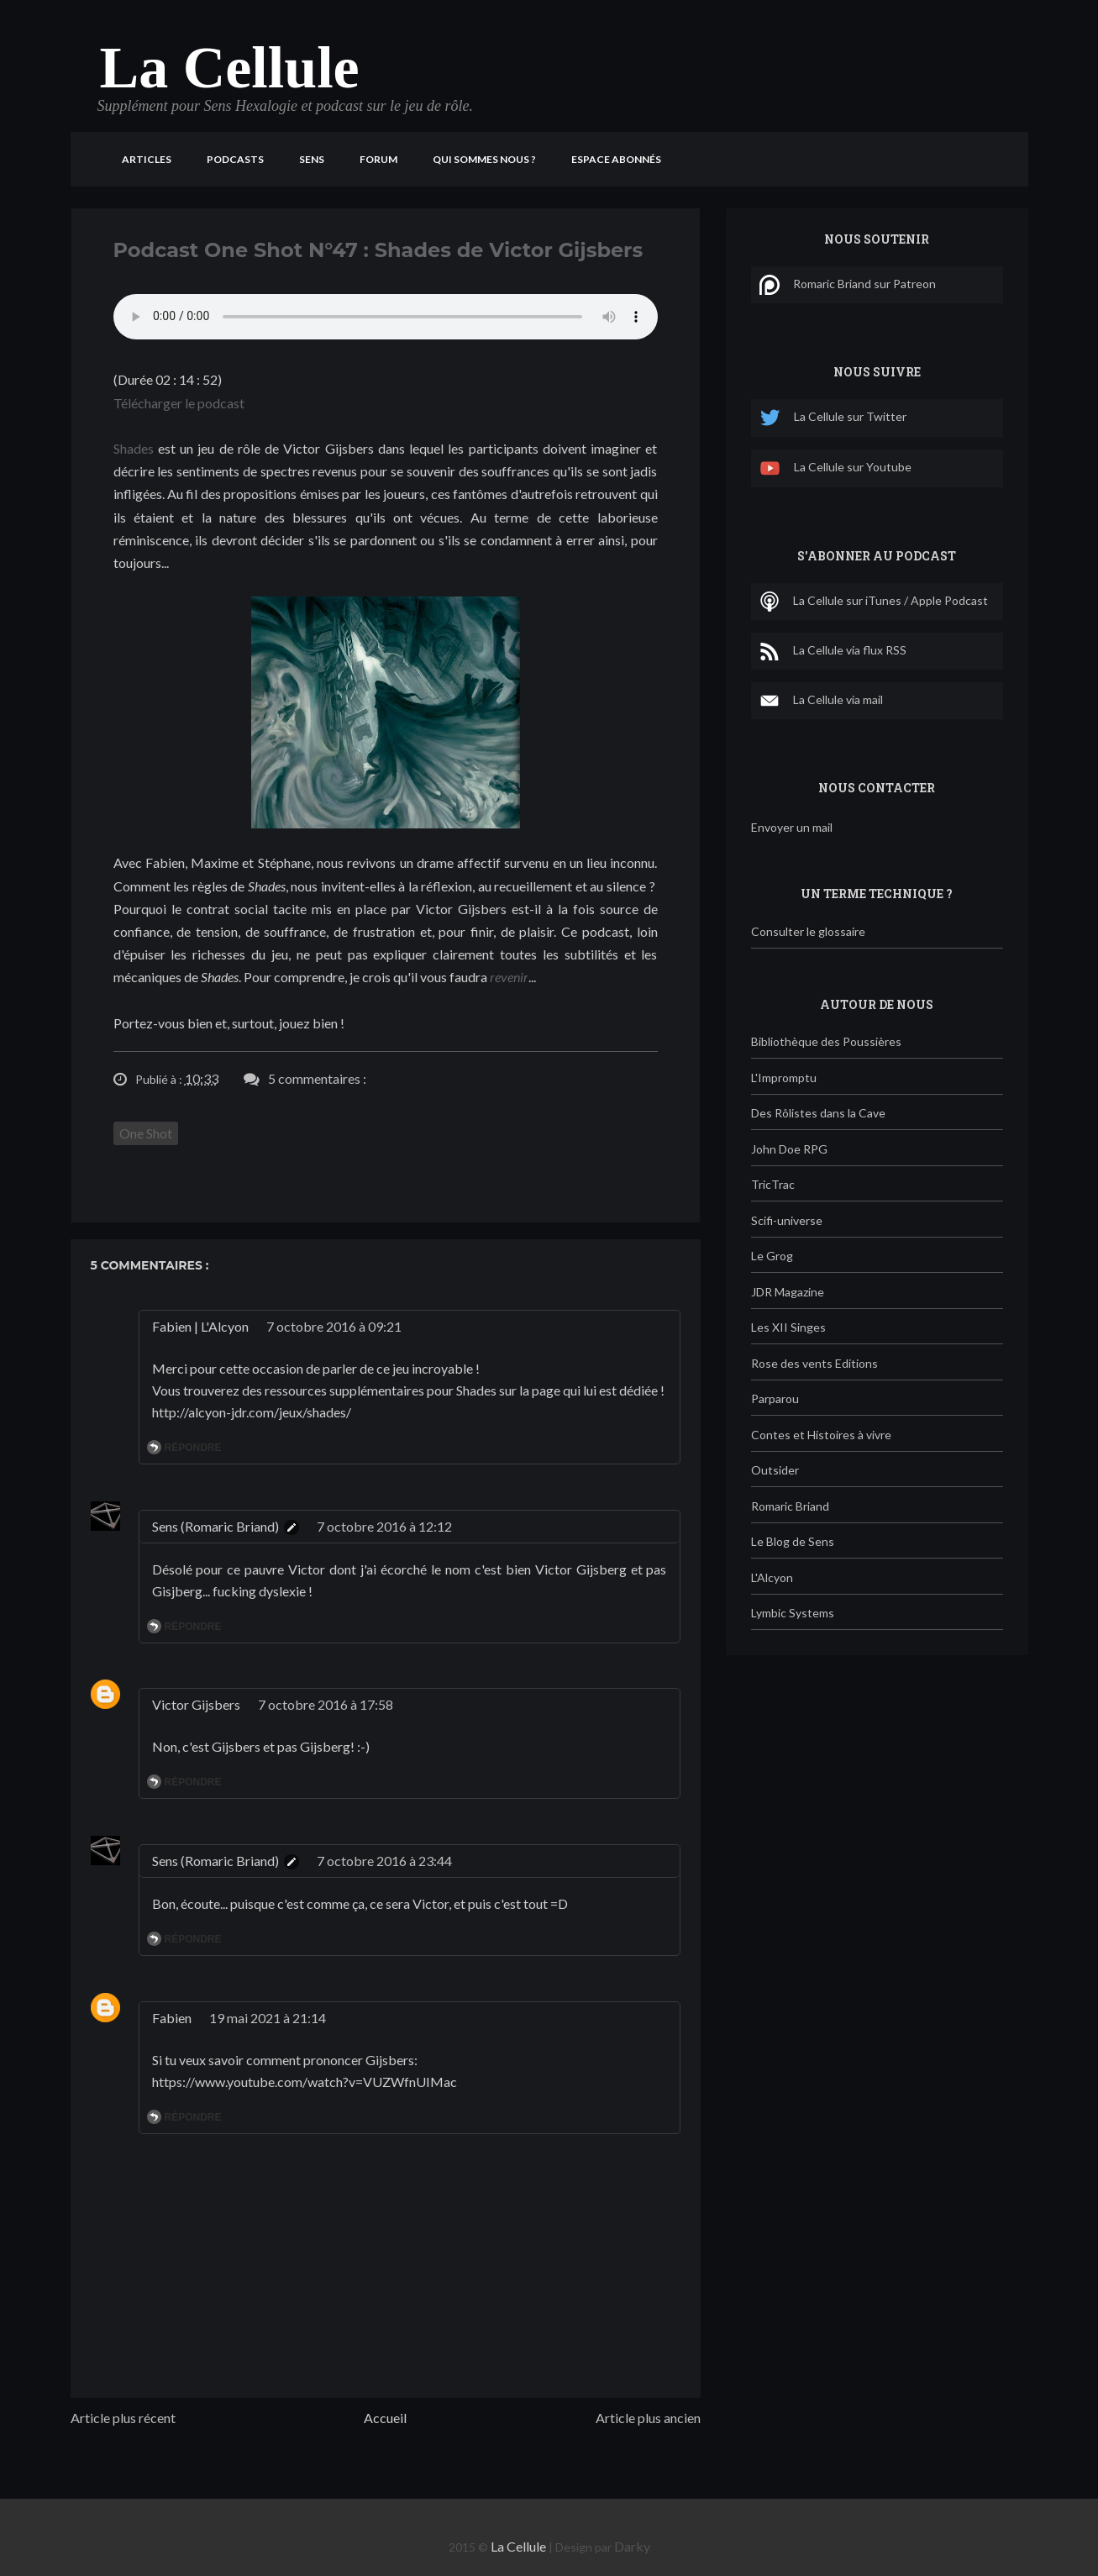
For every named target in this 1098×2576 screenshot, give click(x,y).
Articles (146, 159)
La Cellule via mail (821, 701)
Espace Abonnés (616, 159)
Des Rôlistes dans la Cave (818, 1113)
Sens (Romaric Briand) (215, 1526)
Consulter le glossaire (808, 931)
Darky (632, 2546)
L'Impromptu (784, 1077)
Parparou (775, 1398)
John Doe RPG (789, 1149)
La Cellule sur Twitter (832, 417)
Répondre (193, 1448)
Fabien (172, 2018)
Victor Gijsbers (196, 1704)
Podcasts (235, 159)
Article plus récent (123, 2418)
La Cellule (230, 67)
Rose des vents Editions (814, 1363)
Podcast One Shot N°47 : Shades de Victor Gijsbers (378, 250)
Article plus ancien (648, 2418)
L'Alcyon (772, 1577)
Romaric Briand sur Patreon (847, 285)
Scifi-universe (786, 1220)
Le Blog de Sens (792, 1541)
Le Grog (772, 1256)
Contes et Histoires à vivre (821, 1434)
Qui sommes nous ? (484, 159)
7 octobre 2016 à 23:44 (384, 1861)
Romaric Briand (790, 1506)
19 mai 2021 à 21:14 (267, 2018)
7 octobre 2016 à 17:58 (325, 1704)
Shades (133, 448)
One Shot (145, 1133)
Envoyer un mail (792, 827)
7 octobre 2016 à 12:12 (384, 1526)
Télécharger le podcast (178, 403)
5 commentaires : (317, 1078)
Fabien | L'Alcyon (200, 1326)
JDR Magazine (787, 1292)
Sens (311, 159)
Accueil (385, 2418)
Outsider (775, 1470)
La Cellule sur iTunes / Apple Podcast (873, 601)
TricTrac (773, 1184)
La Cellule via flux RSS (832, 651)
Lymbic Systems (792, 1613)
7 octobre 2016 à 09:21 (334, 1326)
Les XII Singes (788, 1327)
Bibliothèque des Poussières (826, 1041)
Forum (378, 159)
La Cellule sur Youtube (835, 468)
